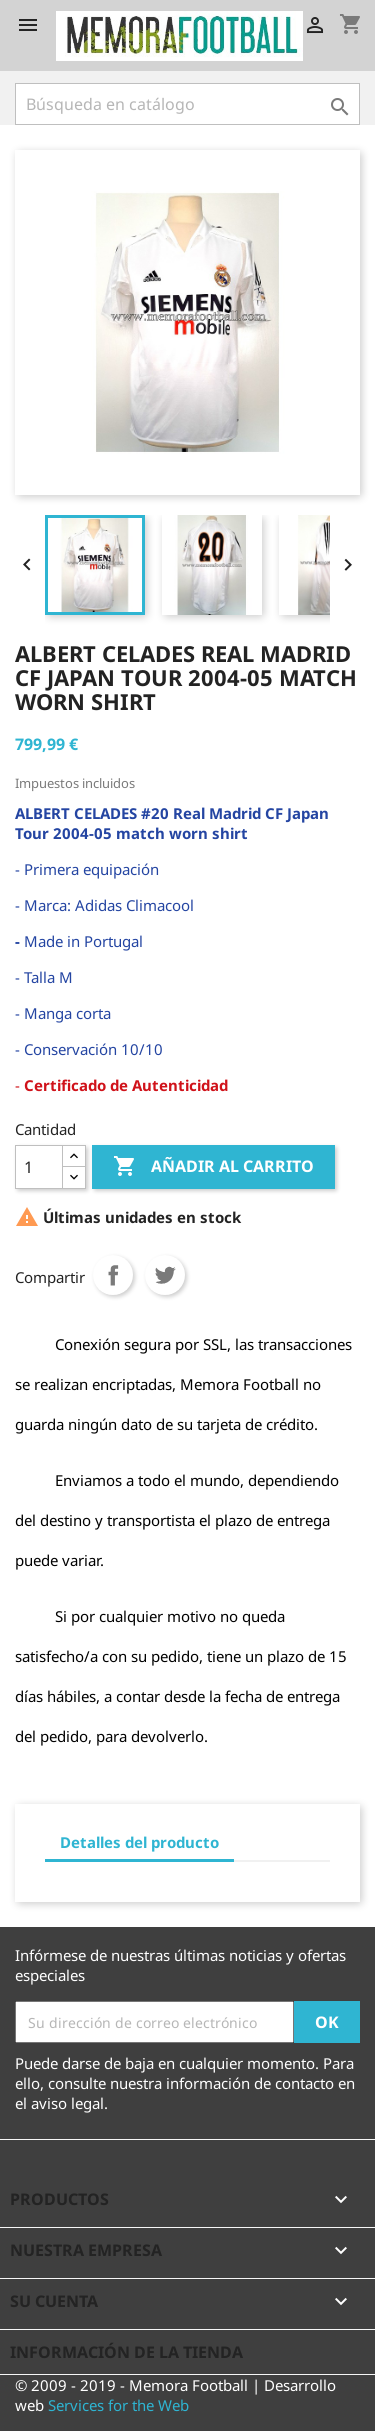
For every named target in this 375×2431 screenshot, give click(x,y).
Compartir (113, 1275)
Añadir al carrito (213, 1167)
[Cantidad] (39, 1167)
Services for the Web (118, 2405)
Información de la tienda (126, 2352)
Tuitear (165, 1275)
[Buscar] (187, 104)
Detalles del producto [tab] (139, 1842)
